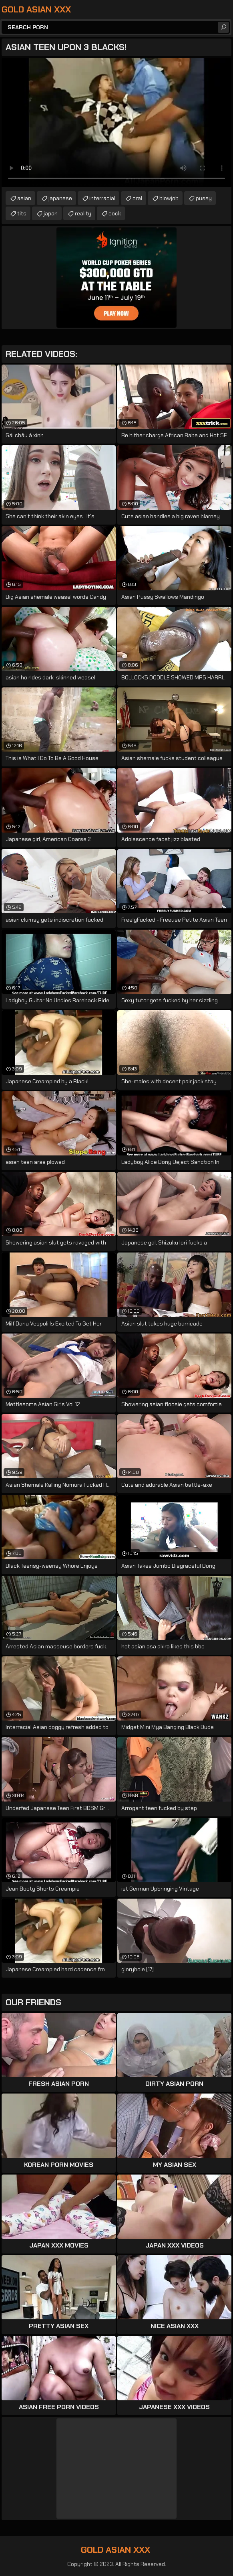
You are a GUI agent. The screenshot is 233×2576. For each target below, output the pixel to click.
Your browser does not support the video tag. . (116, 122)
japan (51, 213)
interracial (102, 198)
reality (83, 213)
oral (137, 198)
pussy (204, 198)
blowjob (169, 198)
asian (24, 198)
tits (21, 213)
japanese (60, 198)
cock (114, 213)
